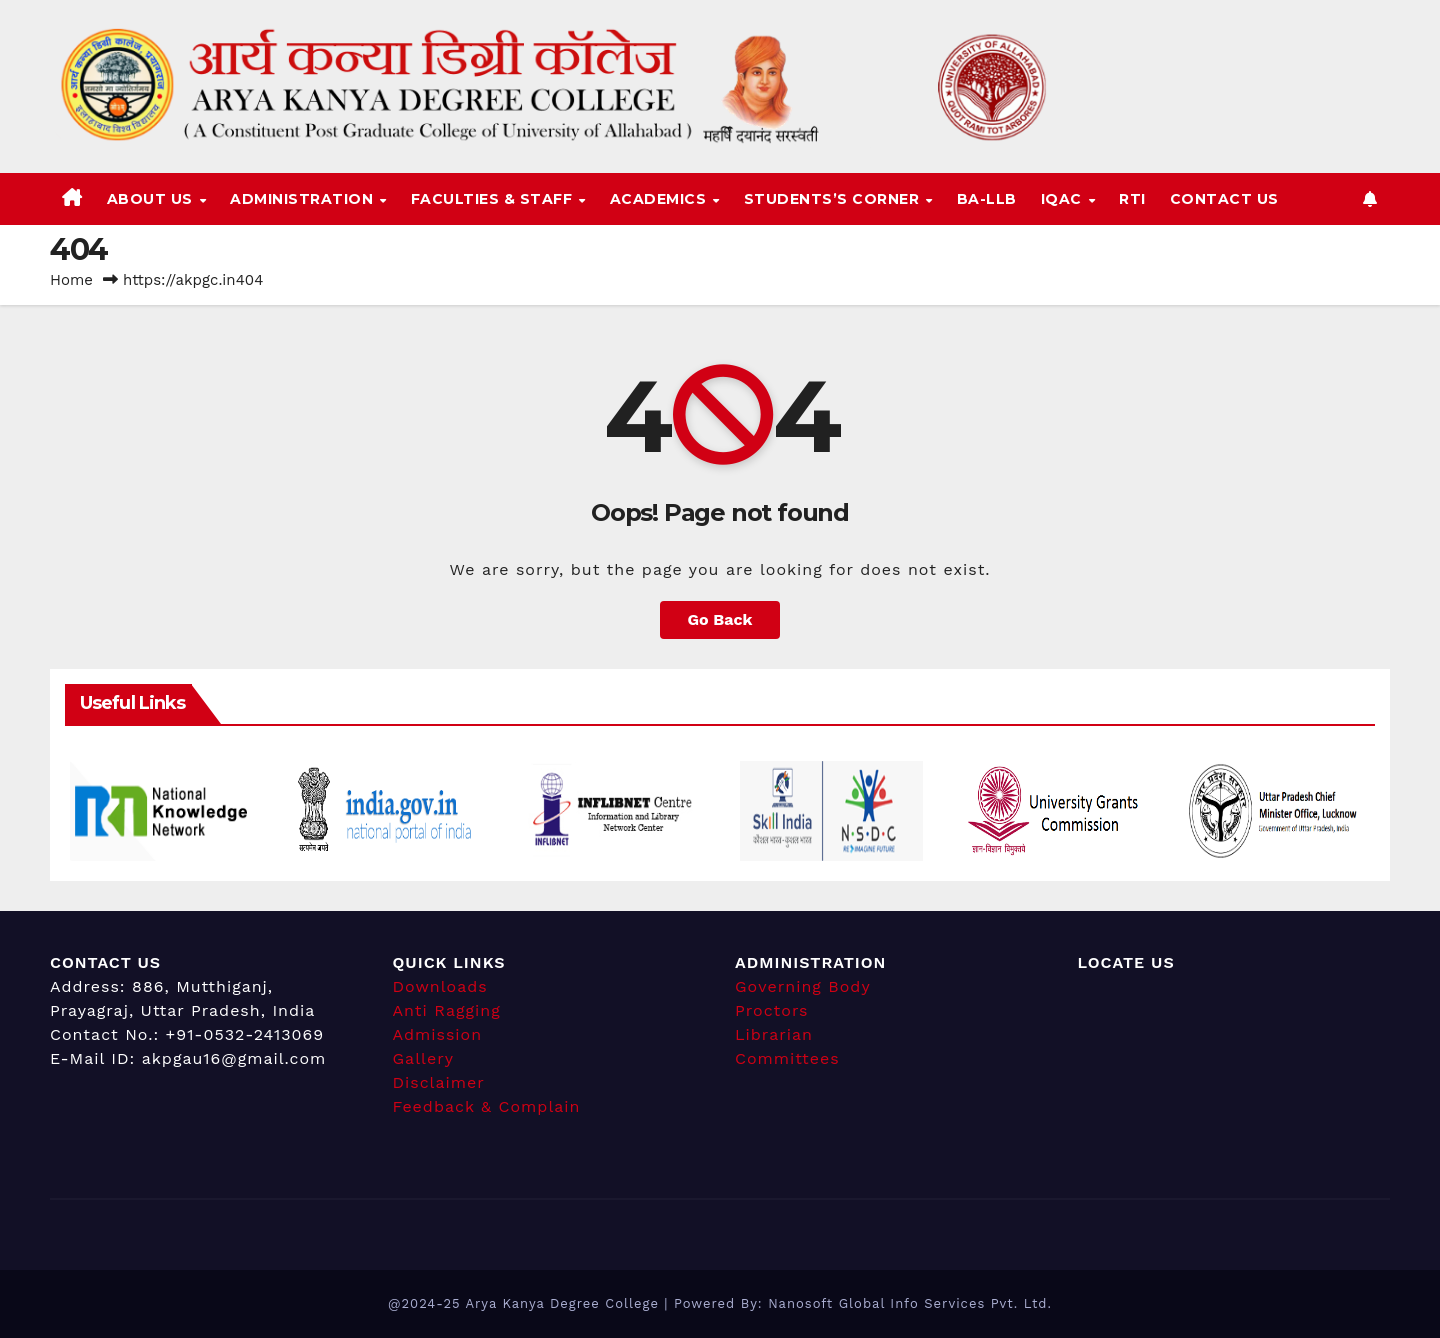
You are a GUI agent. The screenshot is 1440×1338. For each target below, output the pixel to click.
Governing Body (803, 986)
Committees (787, 1058)
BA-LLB (987, 199)
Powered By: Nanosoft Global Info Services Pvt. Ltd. (863, 1303)
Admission (438, 1034)
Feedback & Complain (487, 1106)
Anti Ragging (447, 1010)
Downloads (440, 986)
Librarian (774, 1034)
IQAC (1064, 199)
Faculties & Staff (494, 199)
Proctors (772, 1010)
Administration (304, 199)
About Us (152, 199)
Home (71, 280)
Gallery (423, 1058)
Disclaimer (439, 1082)
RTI (1132, 199)
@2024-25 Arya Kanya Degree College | (531, 1303)
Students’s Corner (834, 199)
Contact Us (1224, 199)
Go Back (720, 619)
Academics (660, 199)
